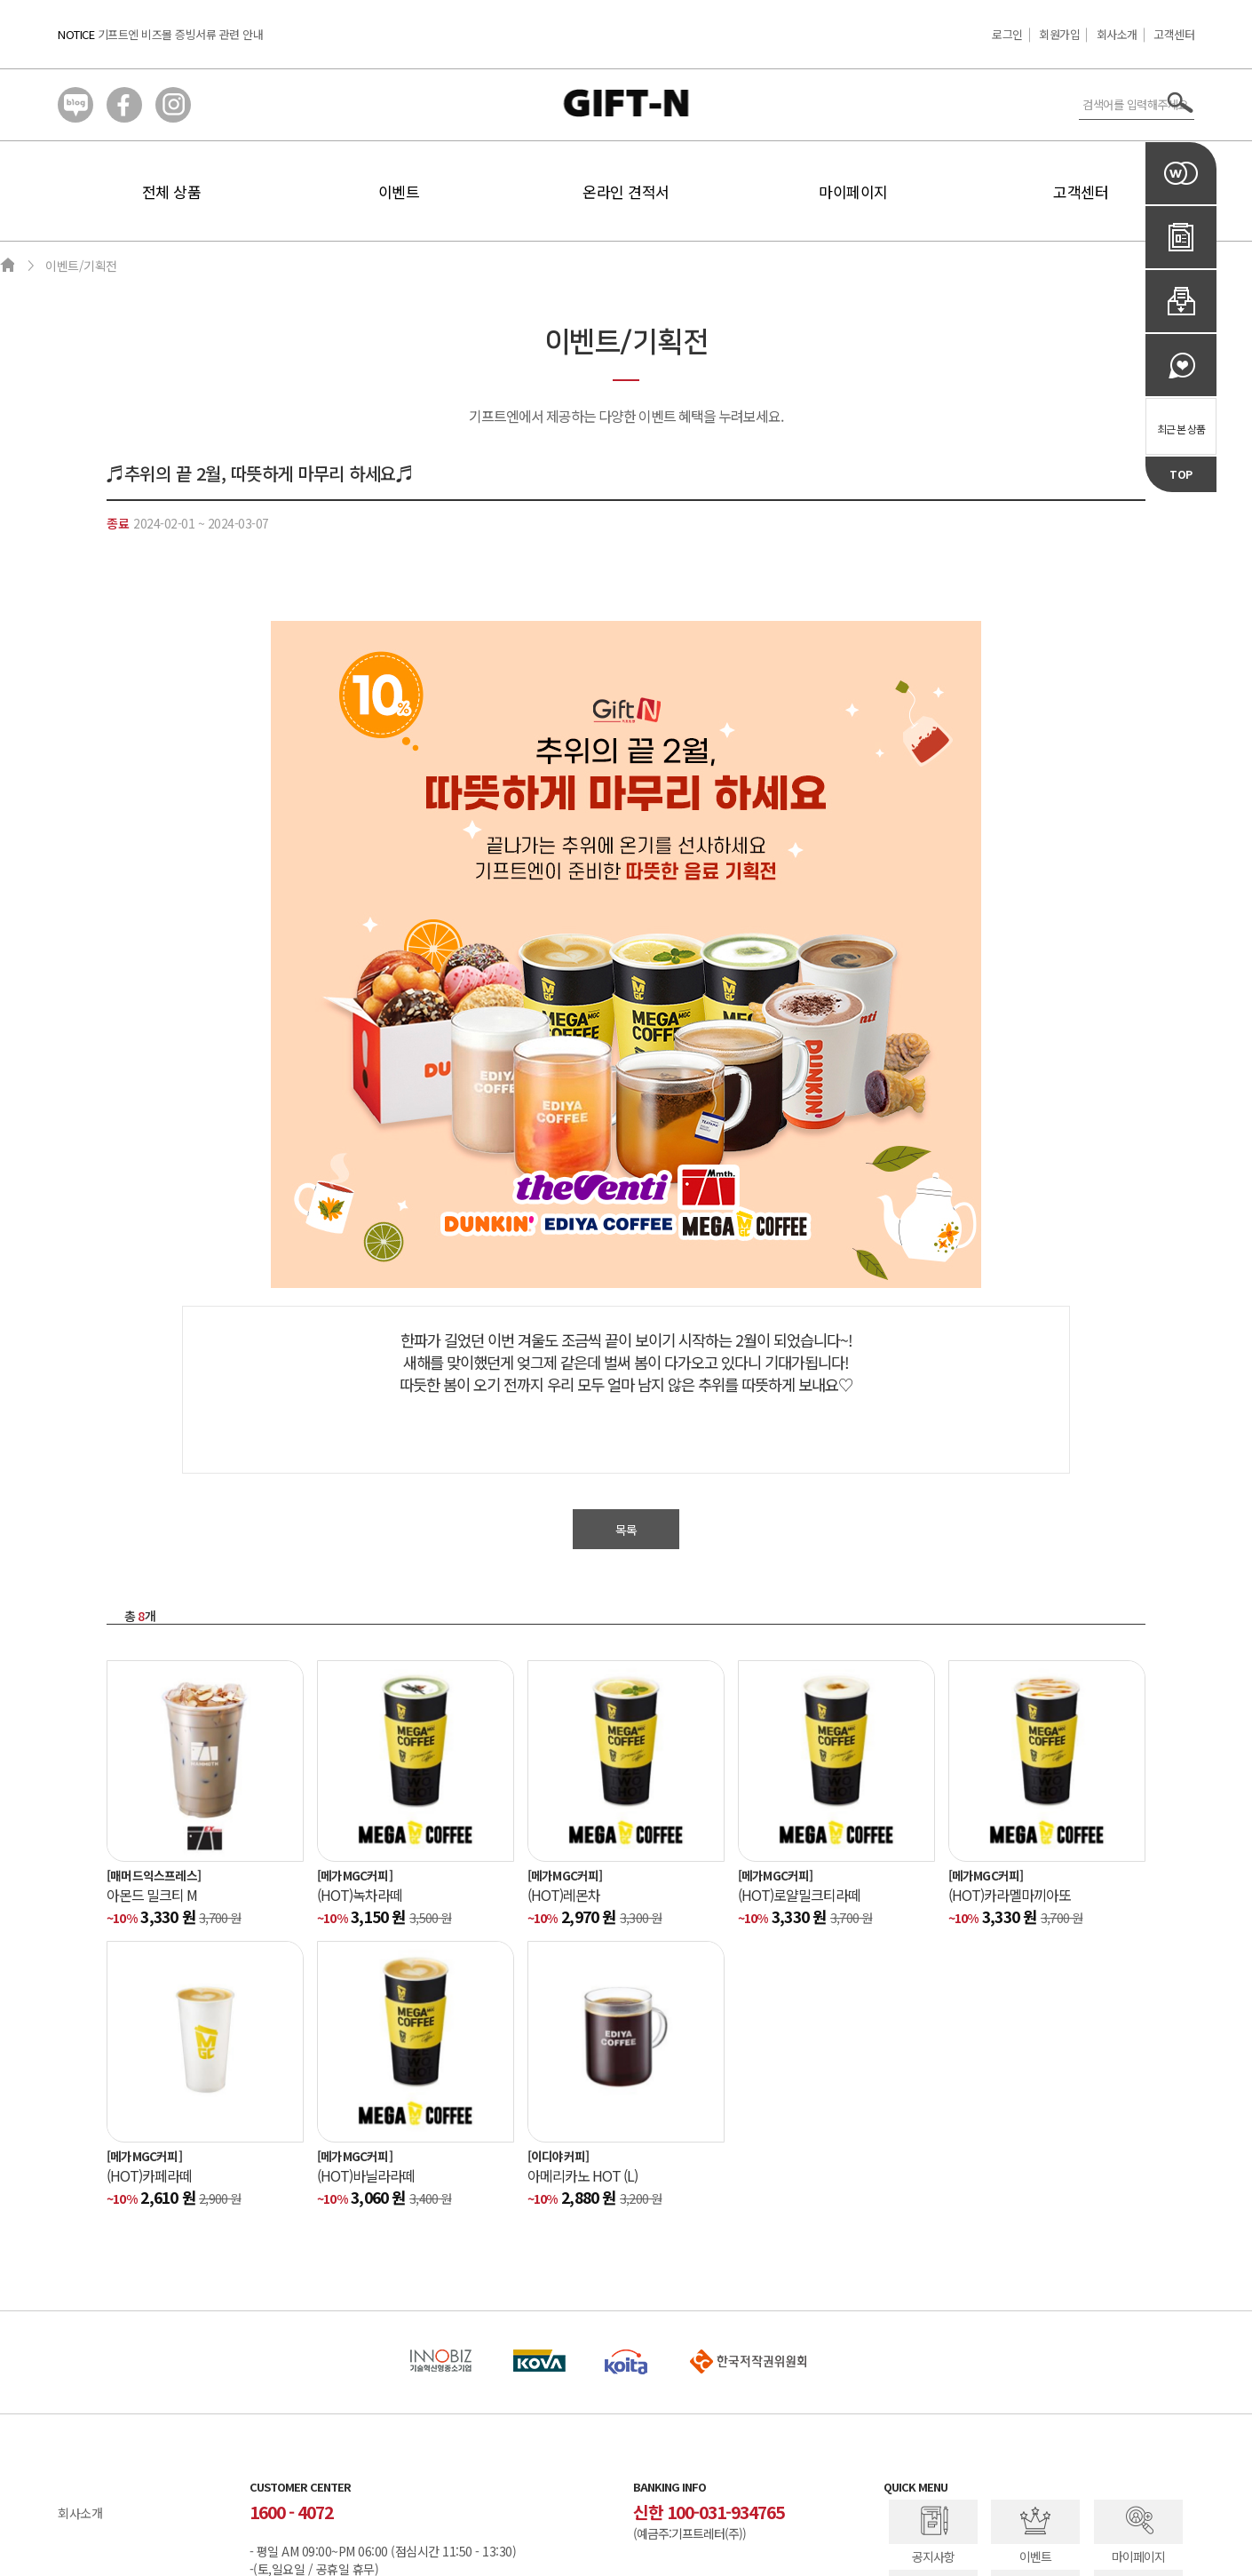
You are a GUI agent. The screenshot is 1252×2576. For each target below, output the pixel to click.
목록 (626, 1529)
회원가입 (1059, 34)
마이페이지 (853, 191)
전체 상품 (172, 191)
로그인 (1007, 34)
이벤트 (399, 191)
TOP (1181, 473)
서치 (1180, 102)
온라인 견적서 (626, 191)
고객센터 (1173, 34)
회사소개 (1117, 34)
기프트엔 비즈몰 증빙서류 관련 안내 (181, 34)
